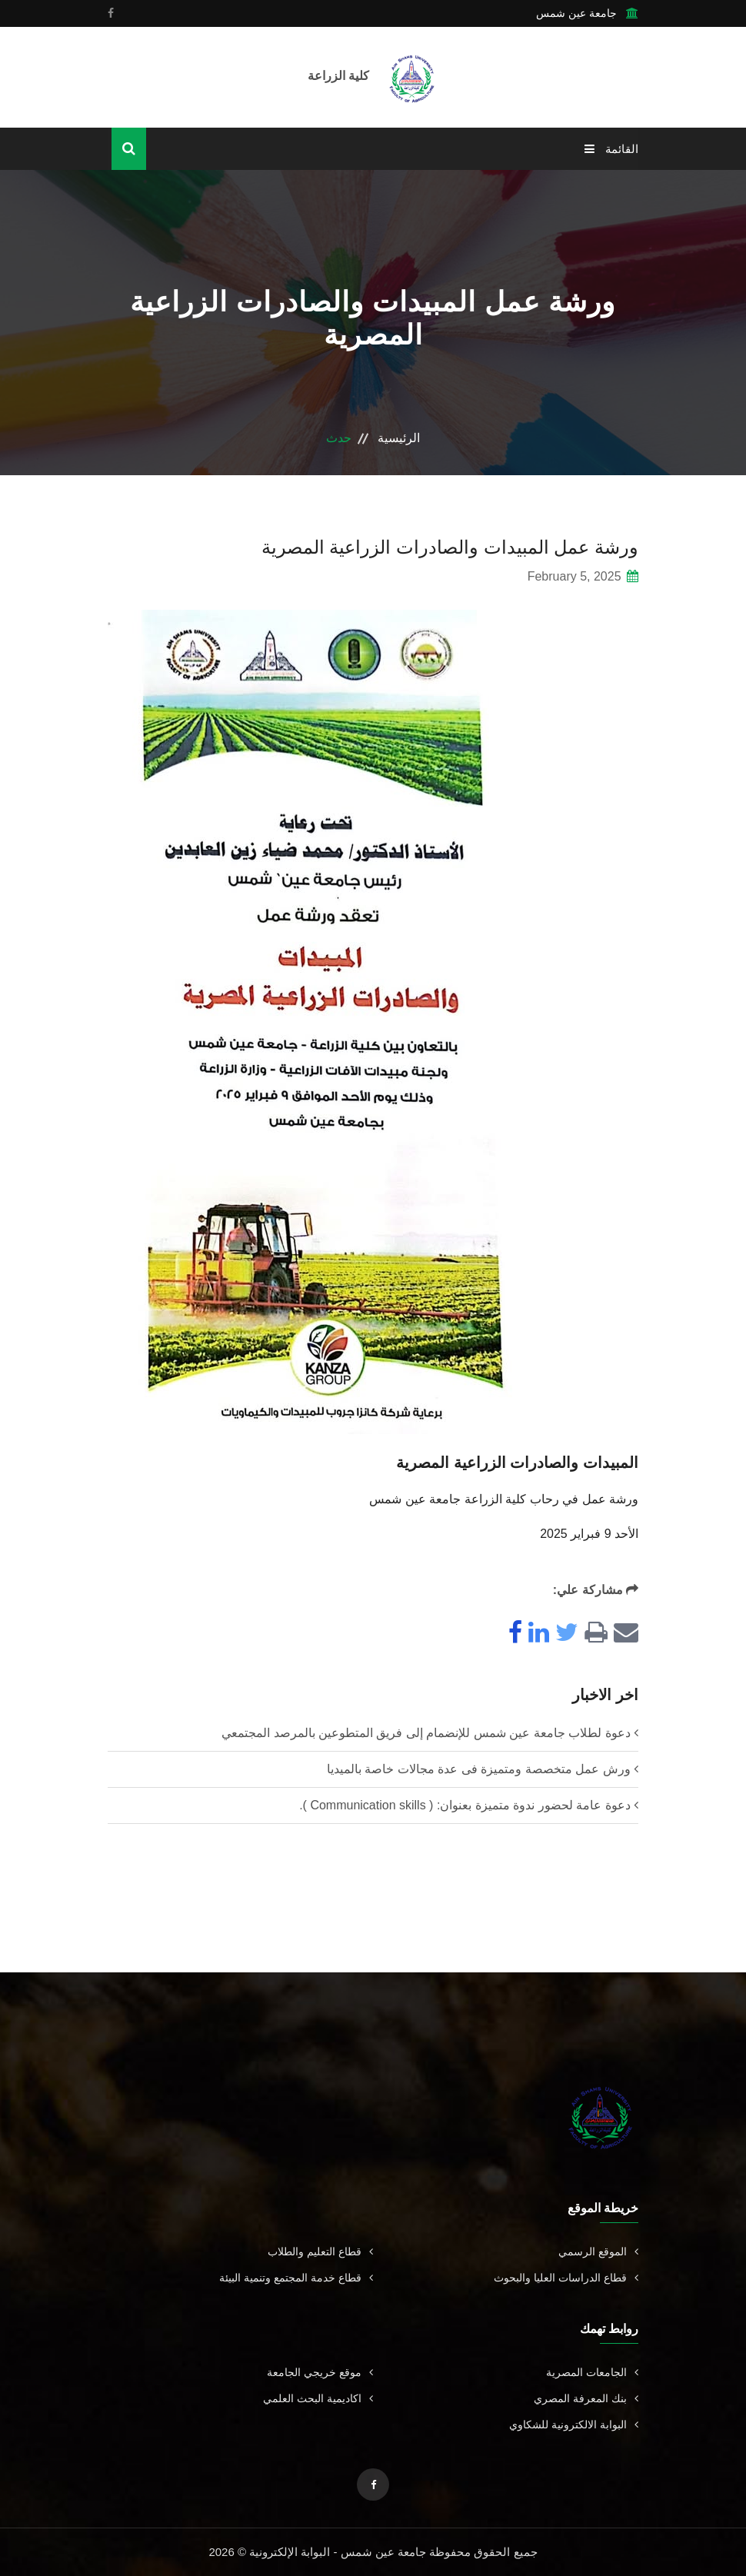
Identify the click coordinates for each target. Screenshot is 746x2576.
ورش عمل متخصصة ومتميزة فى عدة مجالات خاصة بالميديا (479, 1769)
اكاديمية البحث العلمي (318, 2398)
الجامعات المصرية (592, 2372)
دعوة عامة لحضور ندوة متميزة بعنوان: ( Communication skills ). (464, 1805)
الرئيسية (399, 437)
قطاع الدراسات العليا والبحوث (566, 2277)
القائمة (611, 148)
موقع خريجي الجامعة (320, 2372)
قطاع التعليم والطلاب (320, 2251)
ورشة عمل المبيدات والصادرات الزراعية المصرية (449, 547)
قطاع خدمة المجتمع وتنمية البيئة (296, 2277)
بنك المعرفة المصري (586, 2398)
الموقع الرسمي (598, 2251)
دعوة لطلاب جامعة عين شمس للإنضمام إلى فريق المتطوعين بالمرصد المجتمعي (425, 1732)
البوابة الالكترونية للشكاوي (573, 2424)
